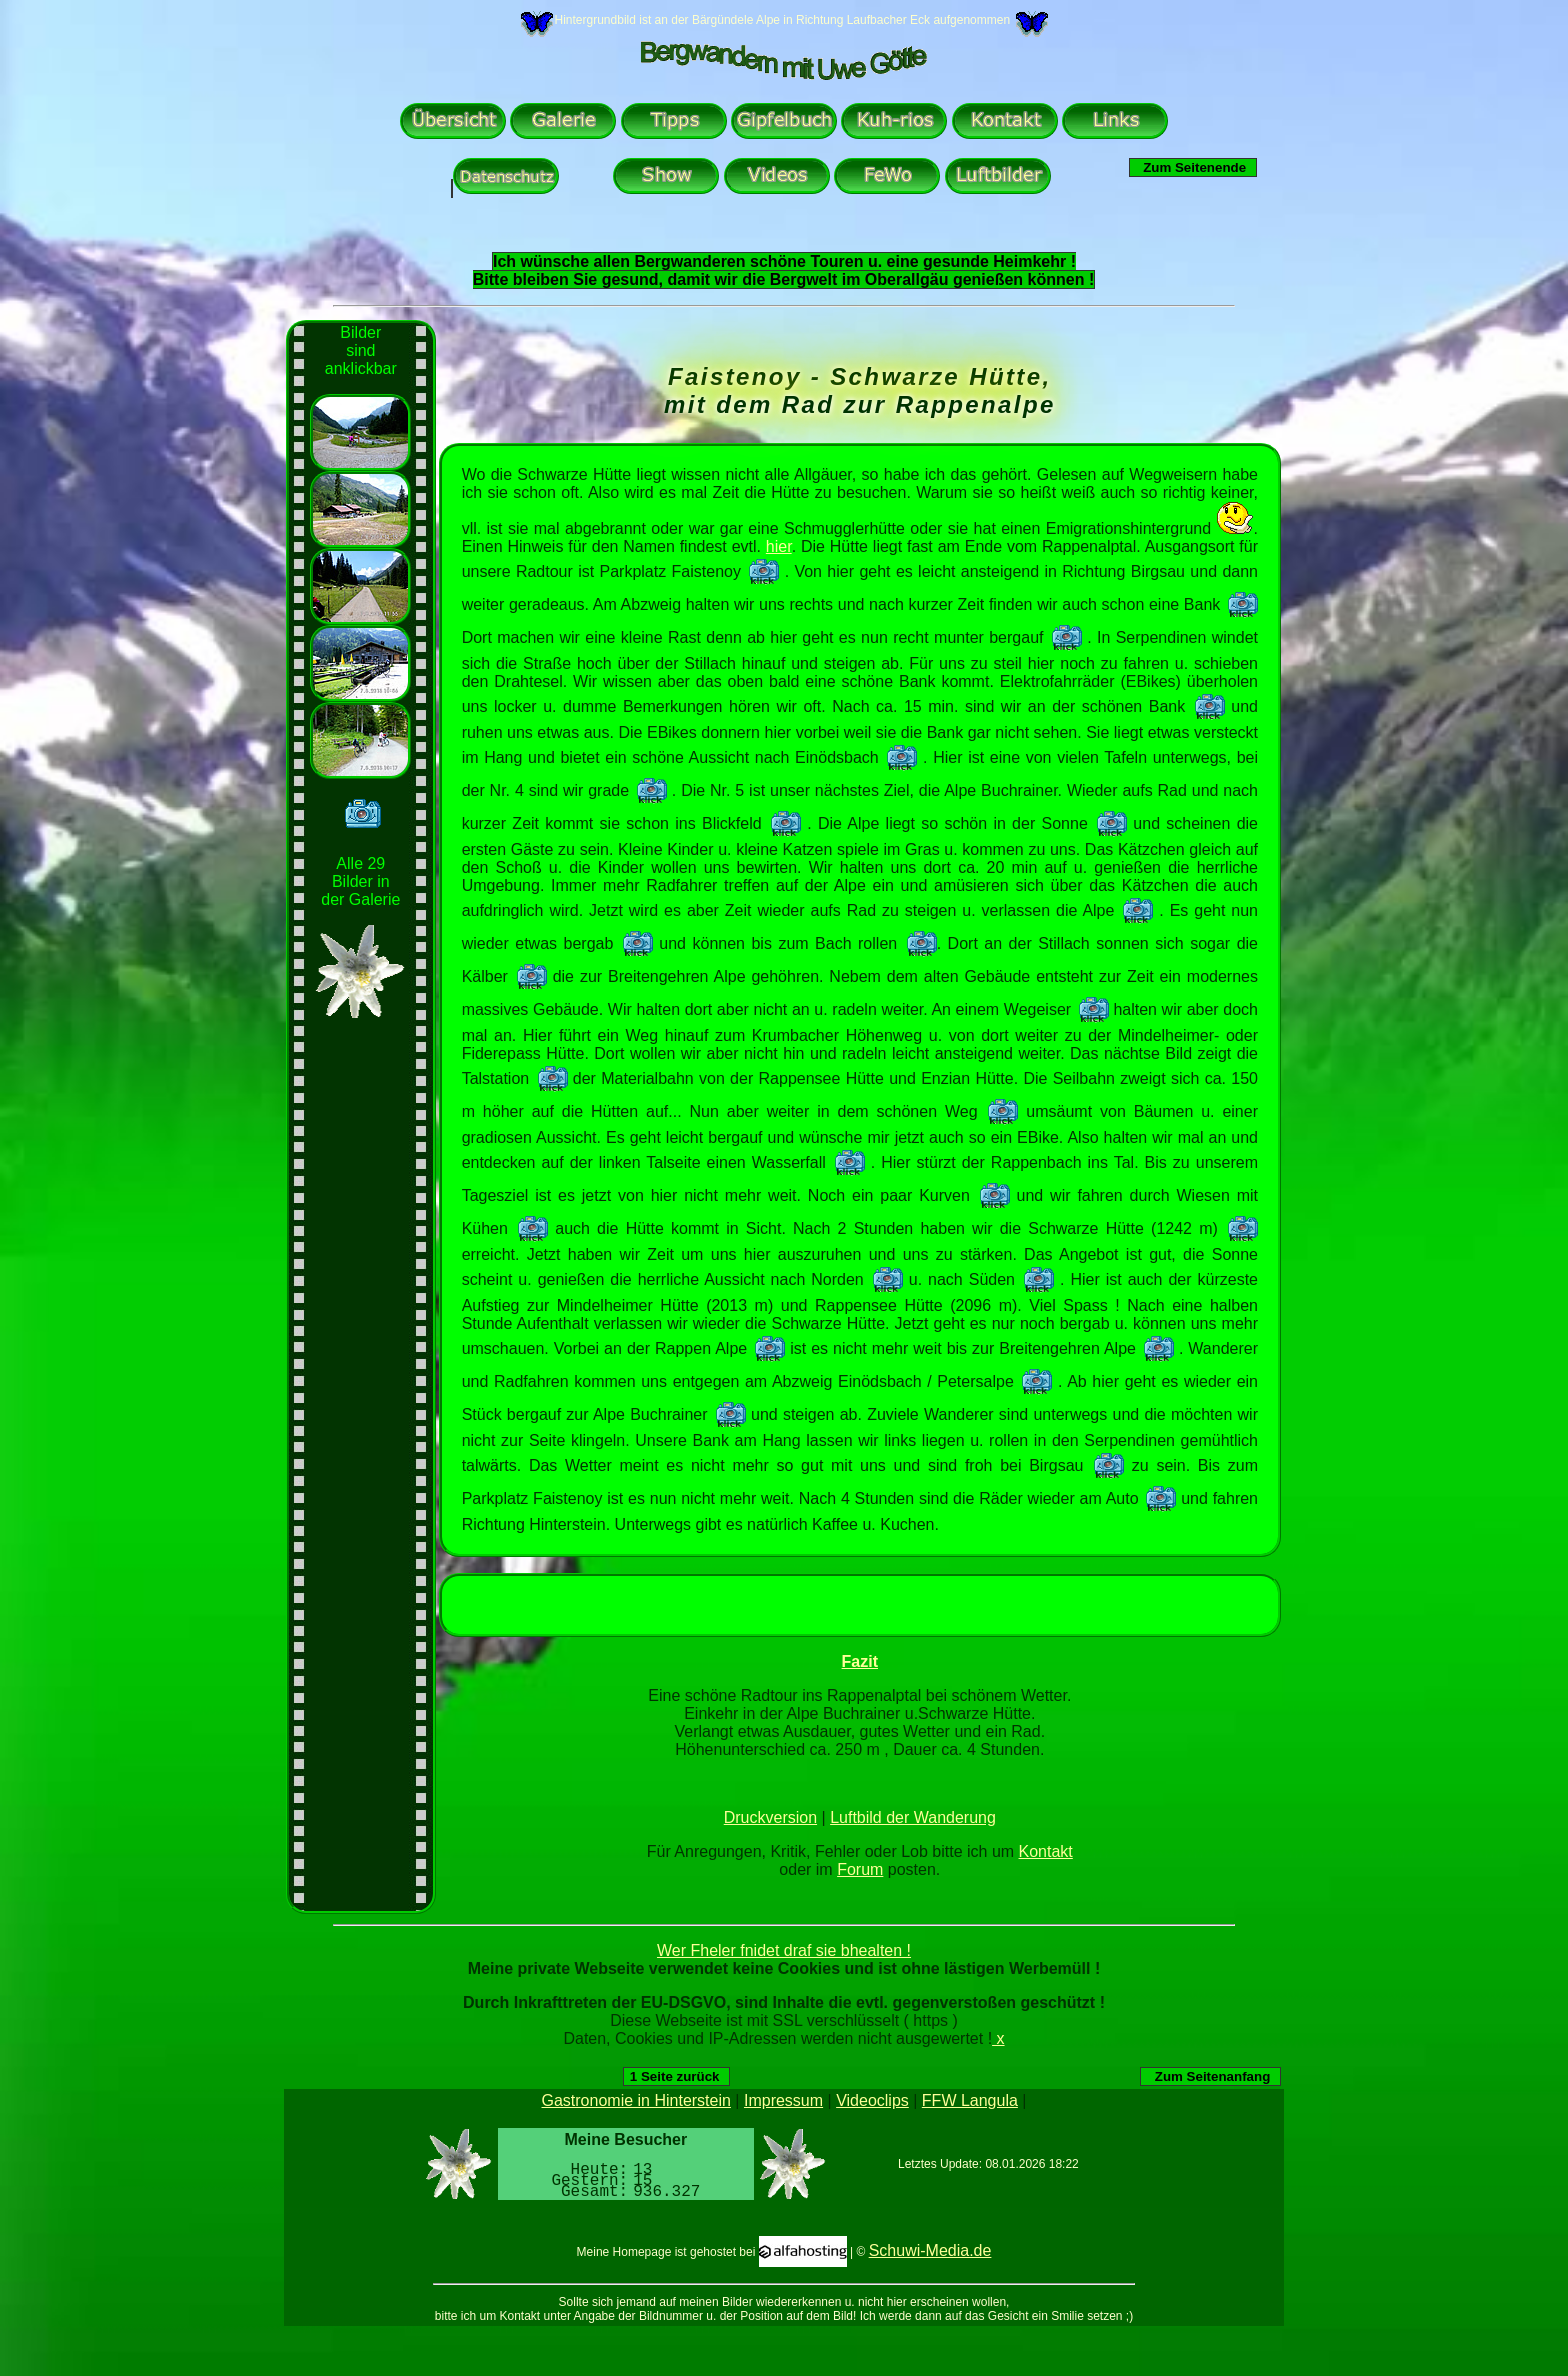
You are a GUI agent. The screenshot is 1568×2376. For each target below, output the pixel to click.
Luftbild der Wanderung (913, 1817)
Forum (860, 1869)
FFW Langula (970, 2100)
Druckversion (770, 1817)
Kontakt (1046, 1851)
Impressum (783, 2100)
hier (779, 546)
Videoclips (872, 2100)
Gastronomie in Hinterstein (636, 2100)
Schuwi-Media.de (930, 2250)
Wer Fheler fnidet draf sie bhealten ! (784, 1950)
